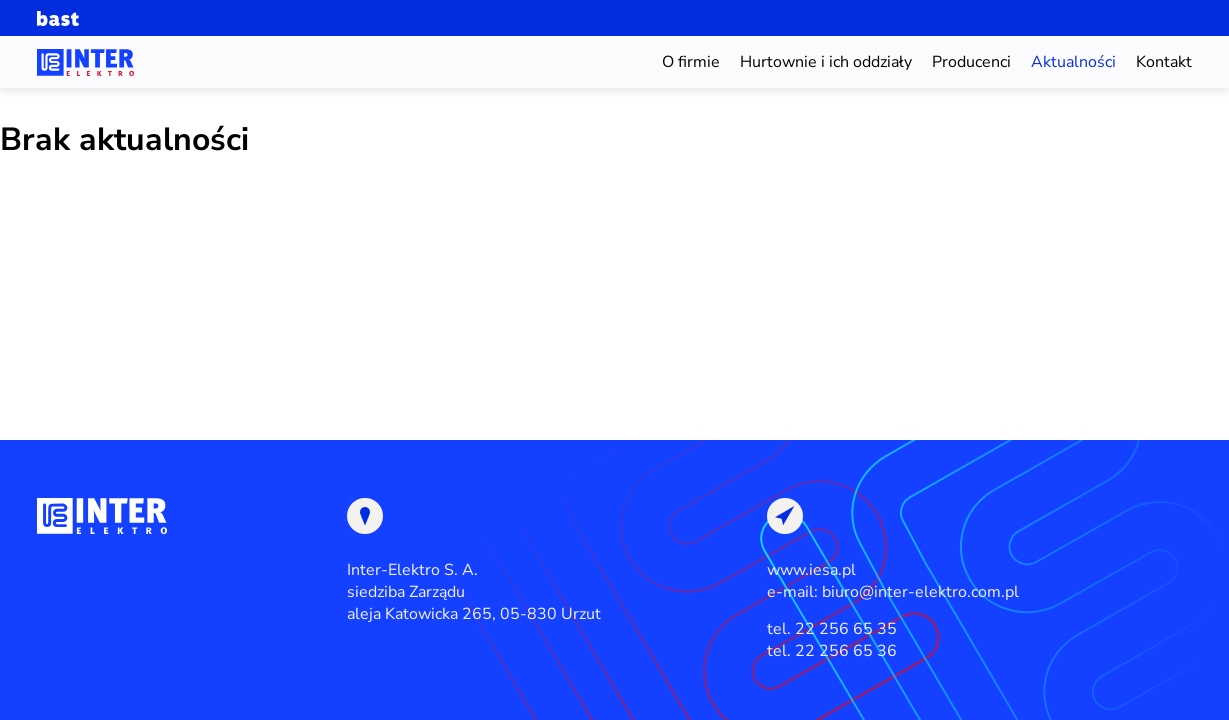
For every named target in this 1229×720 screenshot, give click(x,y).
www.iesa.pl (811, 570)
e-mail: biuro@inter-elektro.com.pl (893, 592)
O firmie (691, 62)
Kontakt (1164, 62)
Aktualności (1073, 62)
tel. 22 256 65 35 (832, 629)
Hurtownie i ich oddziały (826, 62)
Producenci (971, 62)
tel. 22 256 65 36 (832, 651)
